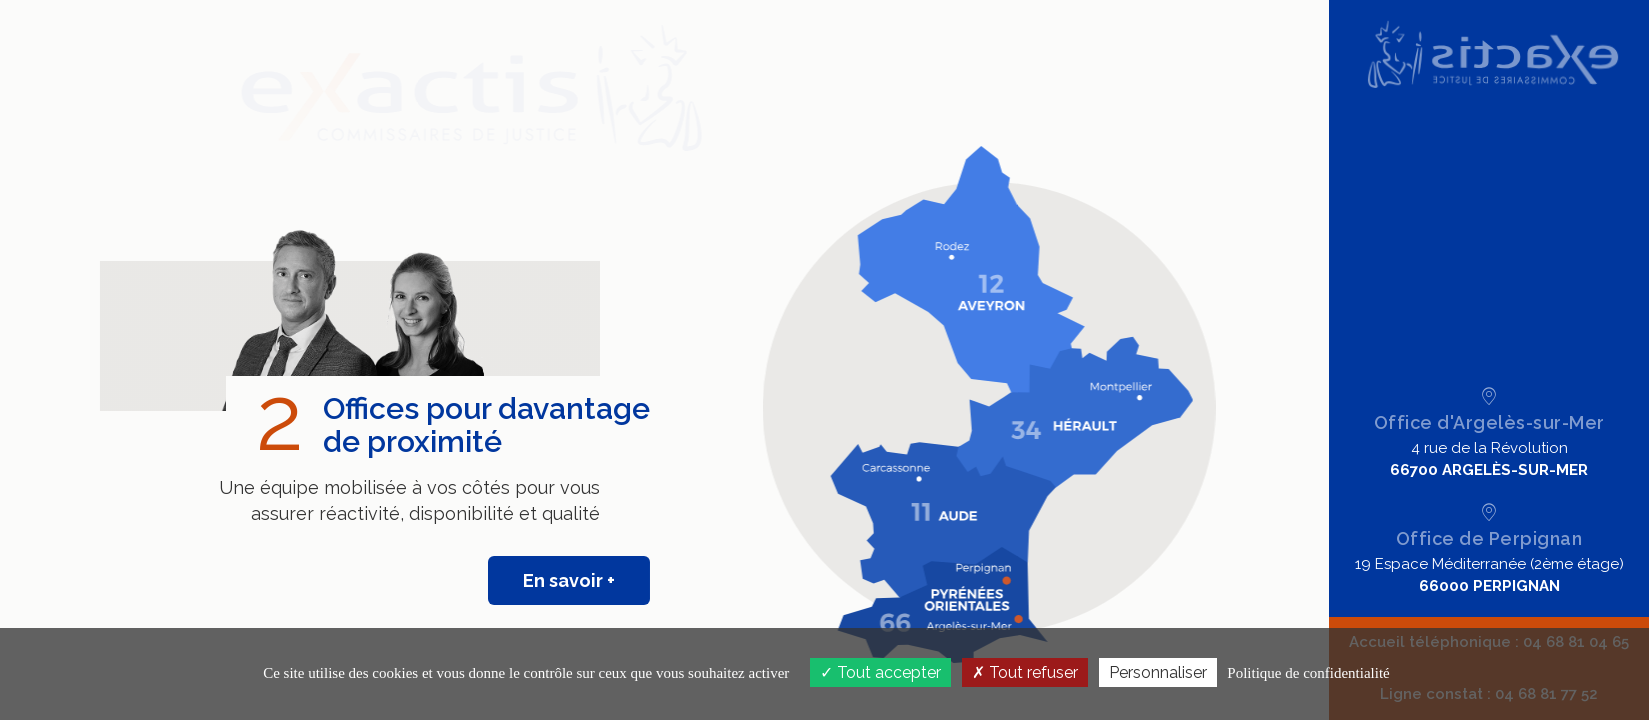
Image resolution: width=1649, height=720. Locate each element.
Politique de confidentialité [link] (1308, 673)
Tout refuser (1025, 672)
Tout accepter (880, 672)
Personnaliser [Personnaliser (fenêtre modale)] (1158, 672)
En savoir (561, 580)
